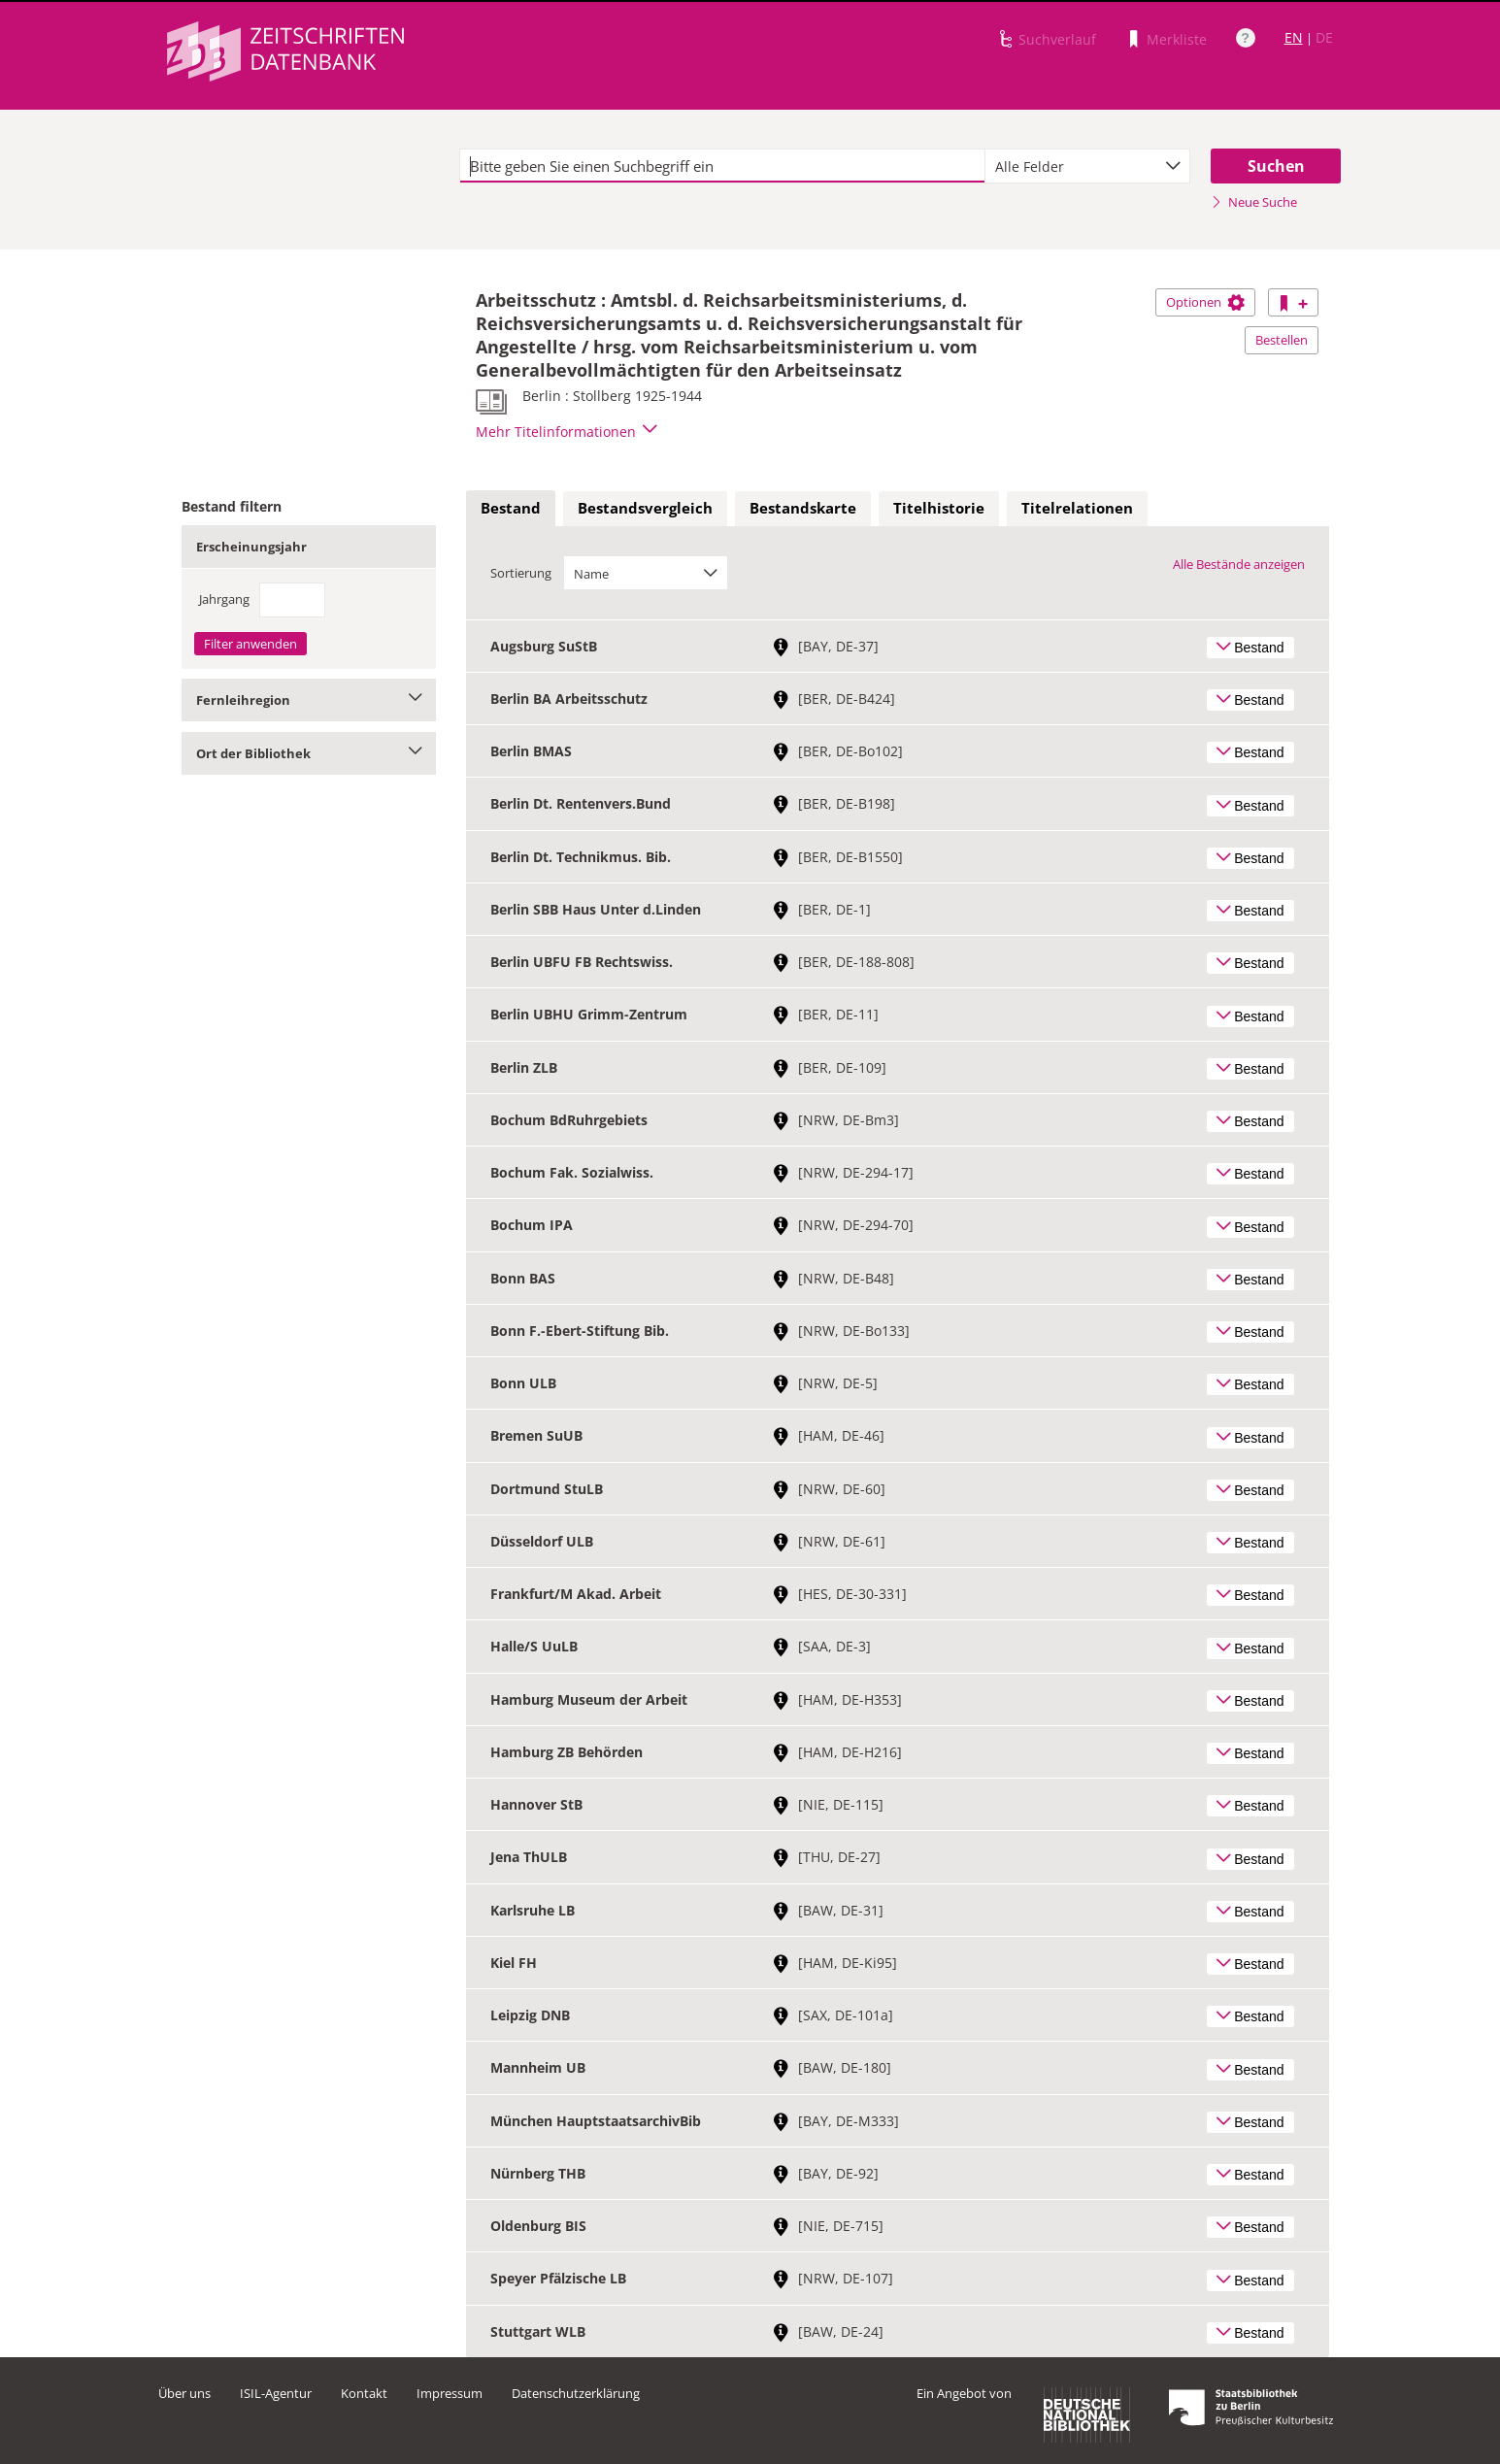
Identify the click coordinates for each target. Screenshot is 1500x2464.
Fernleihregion (309, 700)
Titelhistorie (938, 507)
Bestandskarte (803, 507)
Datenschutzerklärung (576, 2393)
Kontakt (364, 2393)
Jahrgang (224, 599)
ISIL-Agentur (276, 2393)
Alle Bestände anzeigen (1239, 564)
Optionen (1205, 302)
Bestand (511, 507)
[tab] (510, 508)
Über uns (184, 2393)
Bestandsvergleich (645, 507)
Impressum (450, 2393)
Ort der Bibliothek (309, 753)
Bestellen (1281, 340)
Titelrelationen (1077, 507)
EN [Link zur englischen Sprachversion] (1293, 37)
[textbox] (722, 166)
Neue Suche (1254, 202)
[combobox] (1087, 166)
